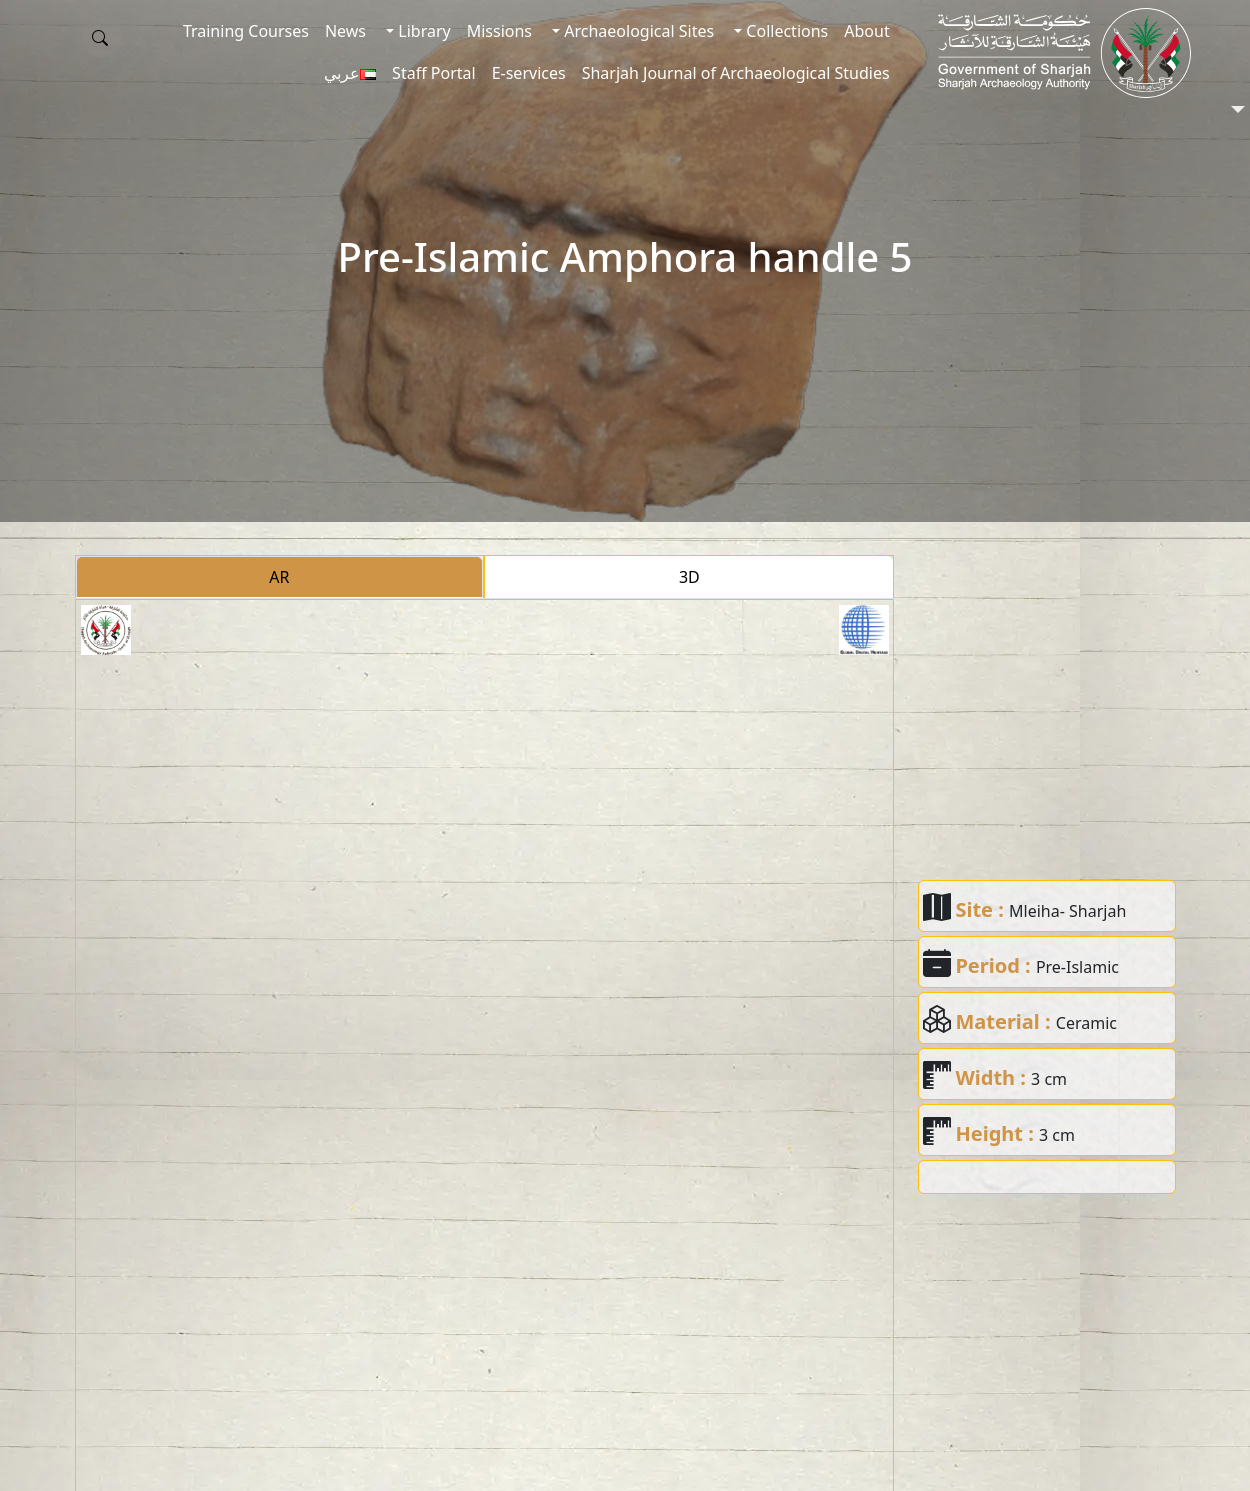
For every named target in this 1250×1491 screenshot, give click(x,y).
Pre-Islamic (1077, 967)
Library (422, 31)
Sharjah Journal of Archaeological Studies (736, 73)
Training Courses (246, 31)
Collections (785, 31)
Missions (499, 31)
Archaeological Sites (637, 31)
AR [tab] (279, 577)
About (866, 31)
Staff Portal (434, 73)
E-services (529, 73)
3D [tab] (689, 577)
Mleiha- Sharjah (1067, 911)
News (345, 31)
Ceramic (1086, 1023)
